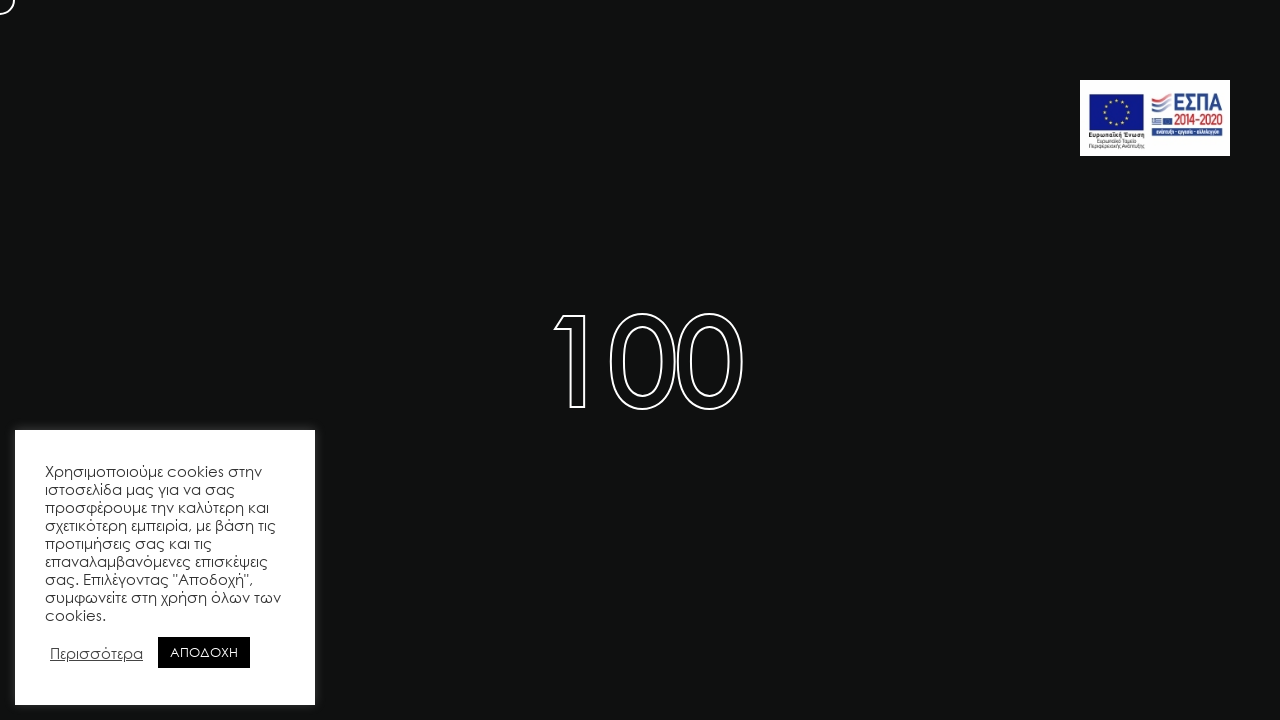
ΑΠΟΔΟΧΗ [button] (204, 652)
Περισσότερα (96, 653)
